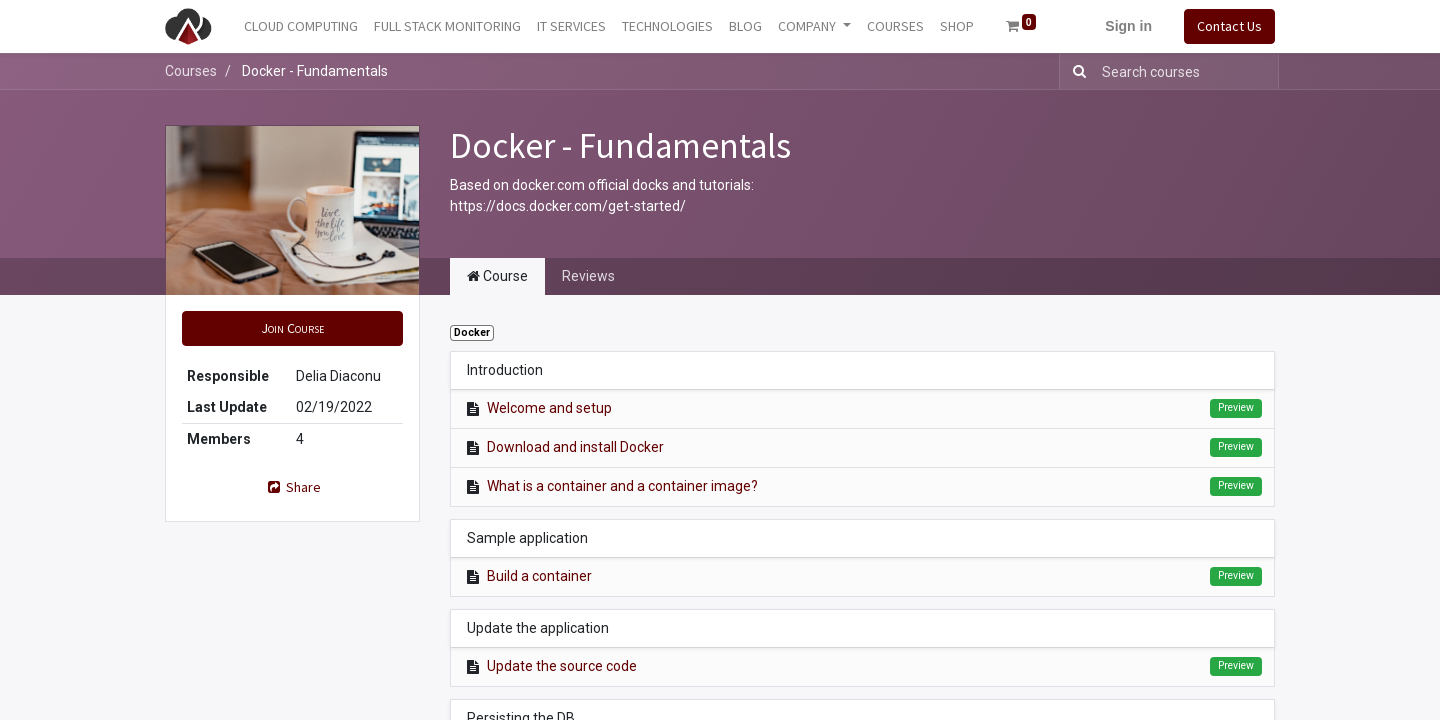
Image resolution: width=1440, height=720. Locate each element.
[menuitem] (301, 26)
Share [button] (293, 487)
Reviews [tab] (588, 276)
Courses (191, 71)
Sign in (1128, 26)
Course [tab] (497, 276)
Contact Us (1229, 26)
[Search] (1075, 71)
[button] (292, 328)
